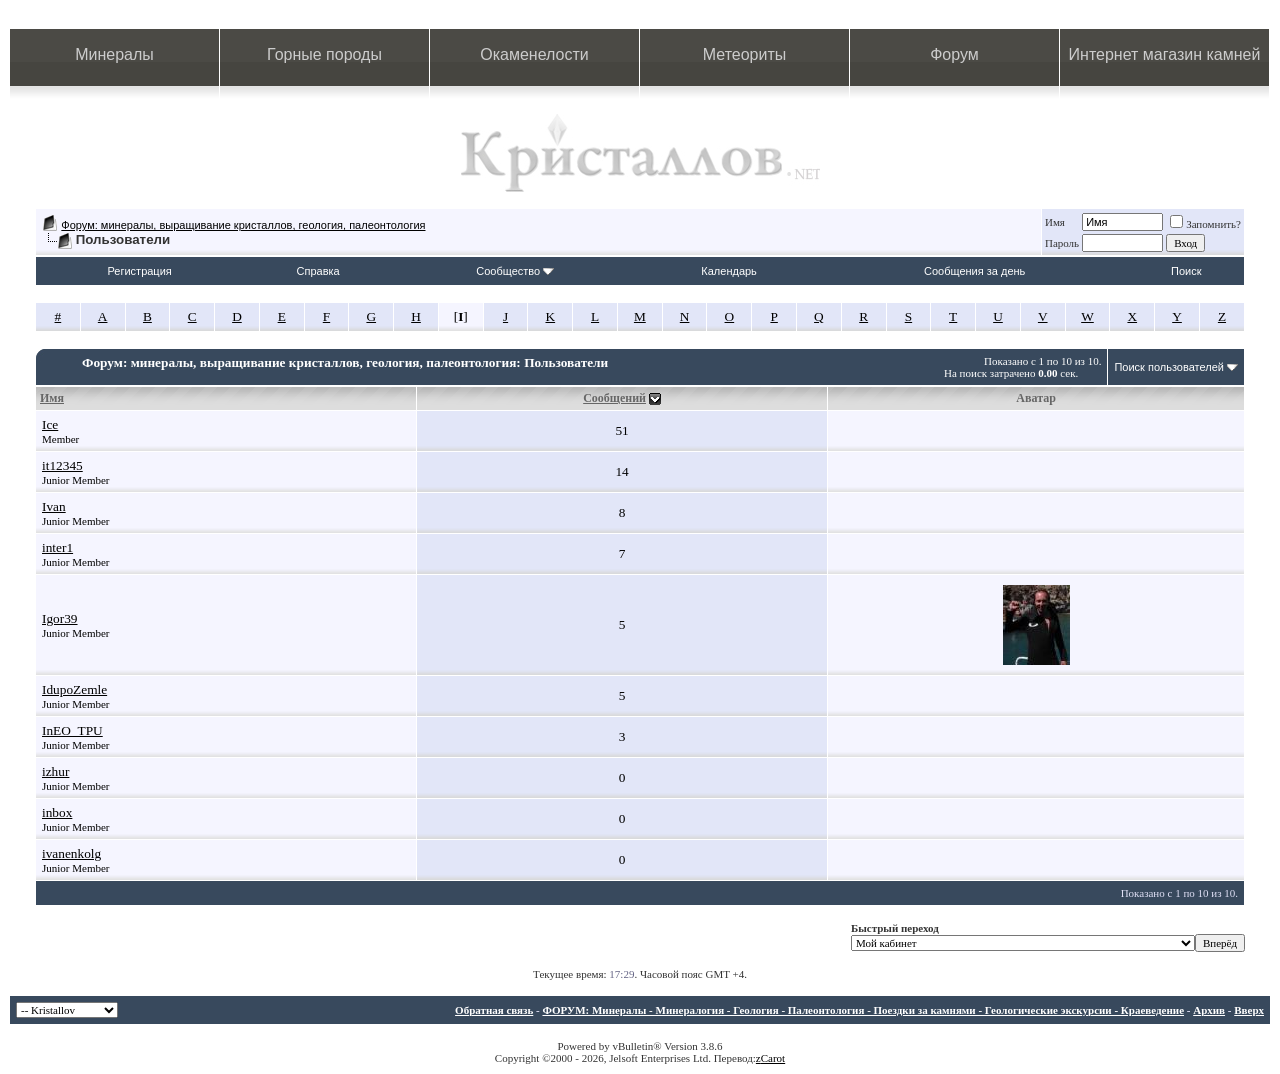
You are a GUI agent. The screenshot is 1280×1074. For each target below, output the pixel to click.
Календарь (729, 271)
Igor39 (60, 618)
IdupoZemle (74, 689)
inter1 (57, 547)
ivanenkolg (71, 853)
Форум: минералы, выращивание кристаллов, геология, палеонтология (243, 225)
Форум (954, 54)
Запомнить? (1205, 224)
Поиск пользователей (1169, 367)
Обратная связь (494, 1010)
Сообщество (515, 271)
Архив (1209, 1010)
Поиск (1186, 271)
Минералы (114, 54)
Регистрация (139, 271)
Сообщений (614, 398)
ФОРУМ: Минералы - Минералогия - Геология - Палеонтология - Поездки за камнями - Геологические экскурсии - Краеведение (863, 1010)
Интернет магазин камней (1165, 54)
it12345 (62, 465)
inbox (57, 812)
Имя (1055, 222)
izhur (55, 771)
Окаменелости (534, 54)
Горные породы (324, 54)
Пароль (1062, 243)
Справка (318, 271)
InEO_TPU (72, 730)
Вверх (1249, 1010)
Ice (50, 424)
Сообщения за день (974, 271)
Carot (773, 1058)
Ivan (54, 506)
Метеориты (744, 54)
